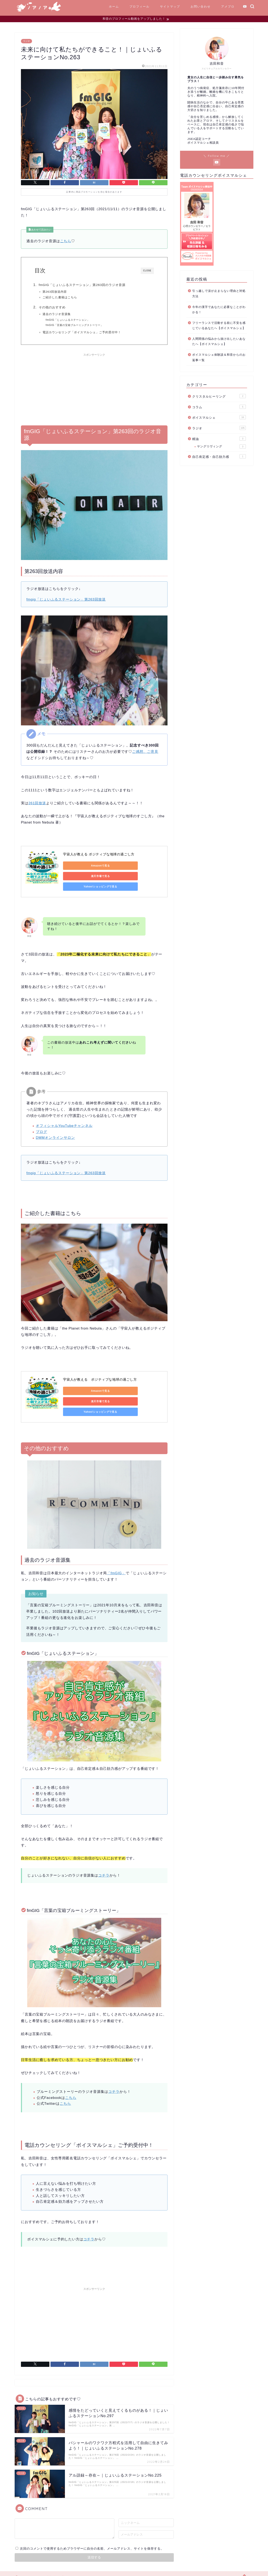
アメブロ (227, 6)
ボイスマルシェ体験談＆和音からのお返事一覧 (219, 357)
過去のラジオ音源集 (59, 314)
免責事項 (55, 2571)
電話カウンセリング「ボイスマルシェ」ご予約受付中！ (84, 333)
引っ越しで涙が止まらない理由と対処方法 (219, 294)
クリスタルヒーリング (219, 396)
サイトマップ (170, 6)
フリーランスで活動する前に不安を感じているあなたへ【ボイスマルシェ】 (219, 326)
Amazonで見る (81, 867)
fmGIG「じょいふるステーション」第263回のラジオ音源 (84, 285)
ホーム (114, 6)
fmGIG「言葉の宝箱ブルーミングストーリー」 (77, 325)
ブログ (41, 1124)
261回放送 (37, 805)
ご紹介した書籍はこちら (62, 297)
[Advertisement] (94, 389)
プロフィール (139, 6)
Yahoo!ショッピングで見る (82, 877)
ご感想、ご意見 (145, 753)
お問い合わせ (201, 6)
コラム (219, 407)
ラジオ (26, 41)
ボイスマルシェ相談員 (203, 143)
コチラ (104, 1859)
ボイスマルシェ (219, 418)
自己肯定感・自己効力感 (219, 456)
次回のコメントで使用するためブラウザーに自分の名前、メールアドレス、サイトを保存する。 (92, 2532)
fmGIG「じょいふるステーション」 (70, 320)
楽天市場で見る (121, 867)
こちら (65, 241)
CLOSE (147, 271)
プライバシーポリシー (30, 2571)
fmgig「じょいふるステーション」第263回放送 (66, 601)
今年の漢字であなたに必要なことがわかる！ (219, 310)
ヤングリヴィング (221, 447)
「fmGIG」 (116, 1556)
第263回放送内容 (57, 292)
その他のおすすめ (54, 308)
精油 (219, 439)
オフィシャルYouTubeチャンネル (64, 1118)
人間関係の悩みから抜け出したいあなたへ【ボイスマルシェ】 (219, 341)
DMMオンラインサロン (55, 1130)
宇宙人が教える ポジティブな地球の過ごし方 (98, 855)
